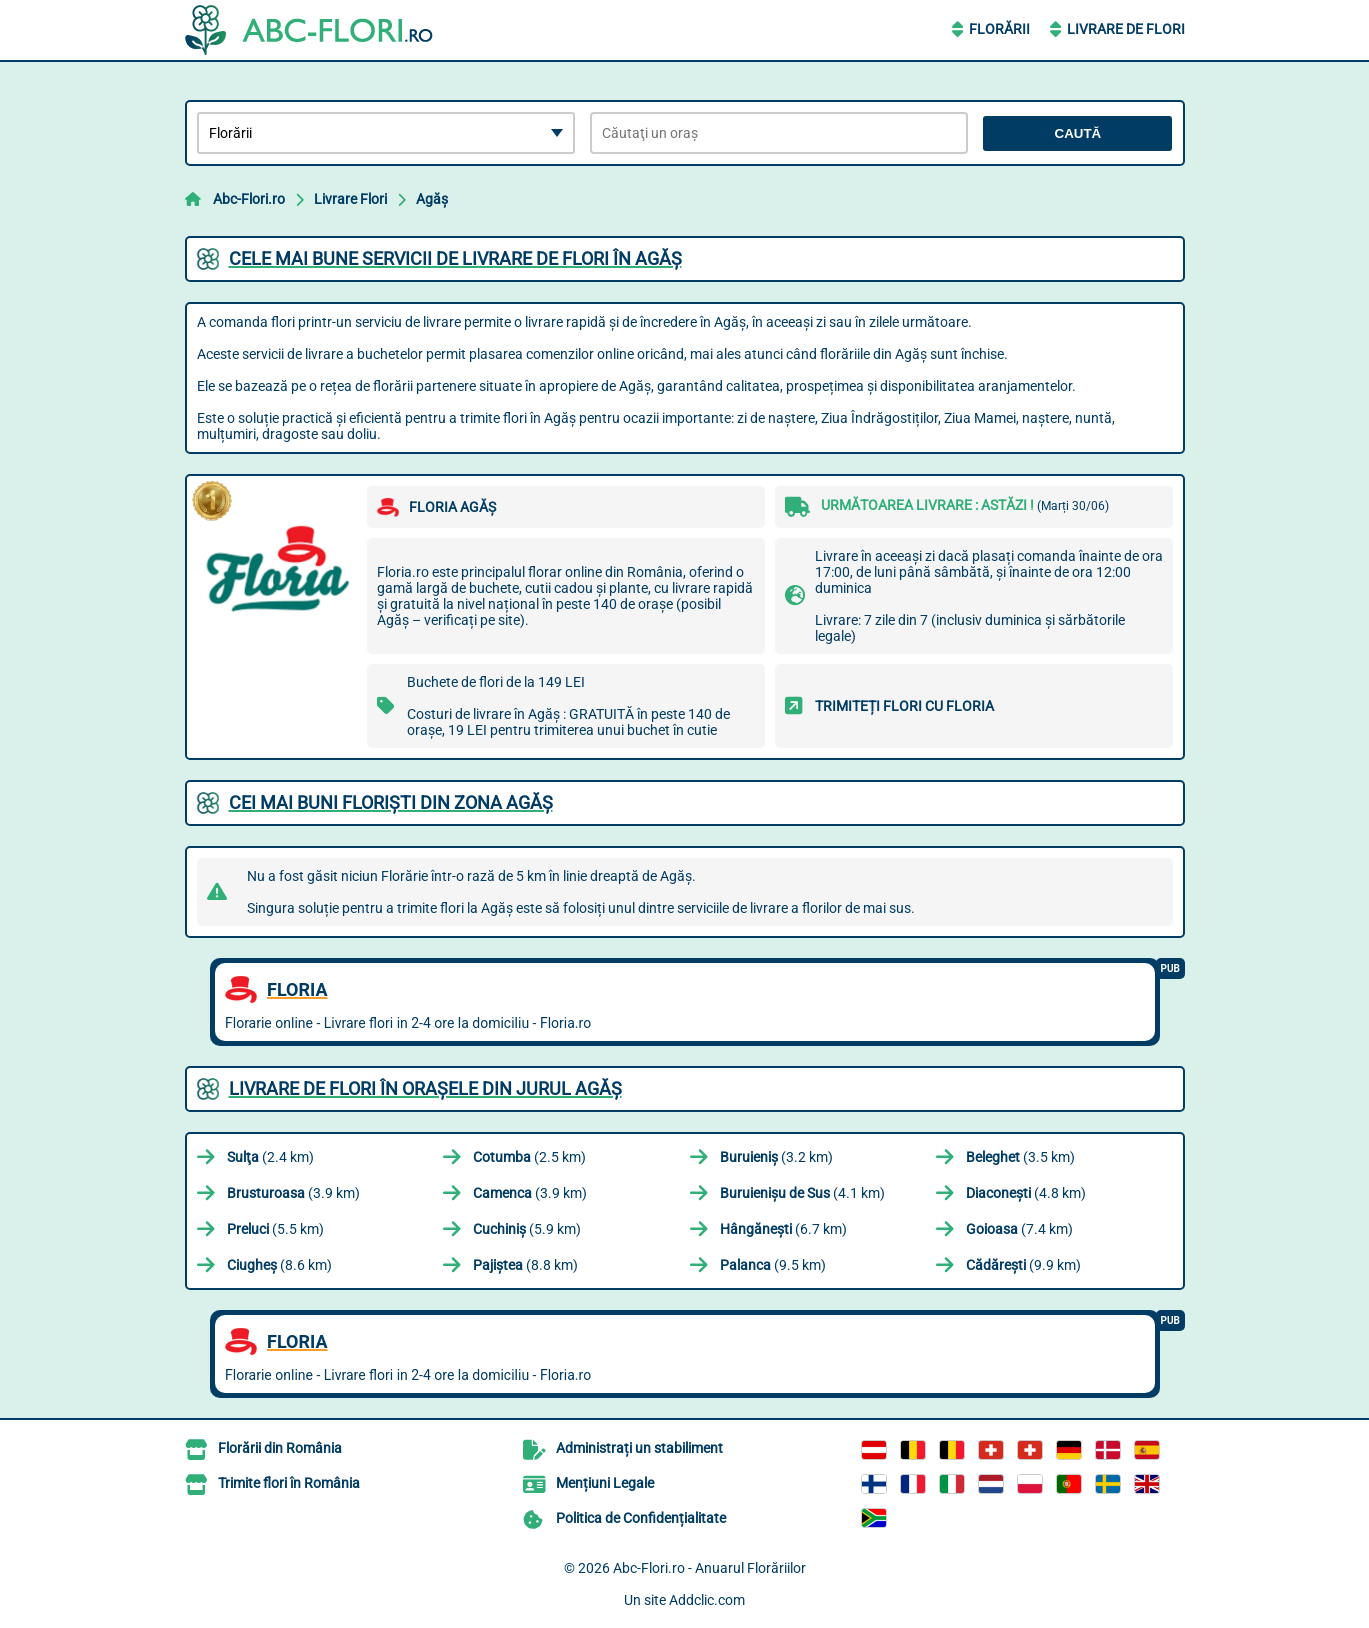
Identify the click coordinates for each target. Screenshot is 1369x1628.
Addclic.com (707, 1600)
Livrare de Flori (1126, 29)
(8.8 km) (525, 1265)
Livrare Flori (350, 199)
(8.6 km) (279, 1265)
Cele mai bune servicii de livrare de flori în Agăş (455, 258)
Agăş (432, 199)
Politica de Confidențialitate (641, 1518)
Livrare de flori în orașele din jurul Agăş (425, 1088)
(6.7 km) (783, 1229)
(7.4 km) (1019, 1229)
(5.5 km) (275, 1229)
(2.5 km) (529, 1157)
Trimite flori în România (289, 1483)
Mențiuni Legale (605, 1483)
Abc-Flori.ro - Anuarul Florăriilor (709, 1568)
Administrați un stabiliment (639, 1448)
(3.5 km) (1020, 1157)
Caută (1078, 133)
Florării (999, 29)
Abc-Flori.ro (249, 199)
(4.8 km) (1026, 1193)
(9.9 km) (1023, 1265)
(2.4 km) (270, 1157)
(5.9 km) (527, 1229)
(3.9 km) (293, 1193)
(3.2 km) (776, 1157)
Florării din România (280, 1448)
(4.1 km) (802, 1193)
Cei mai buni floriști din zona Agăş (391, 802)
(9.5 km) (773, 1265)
